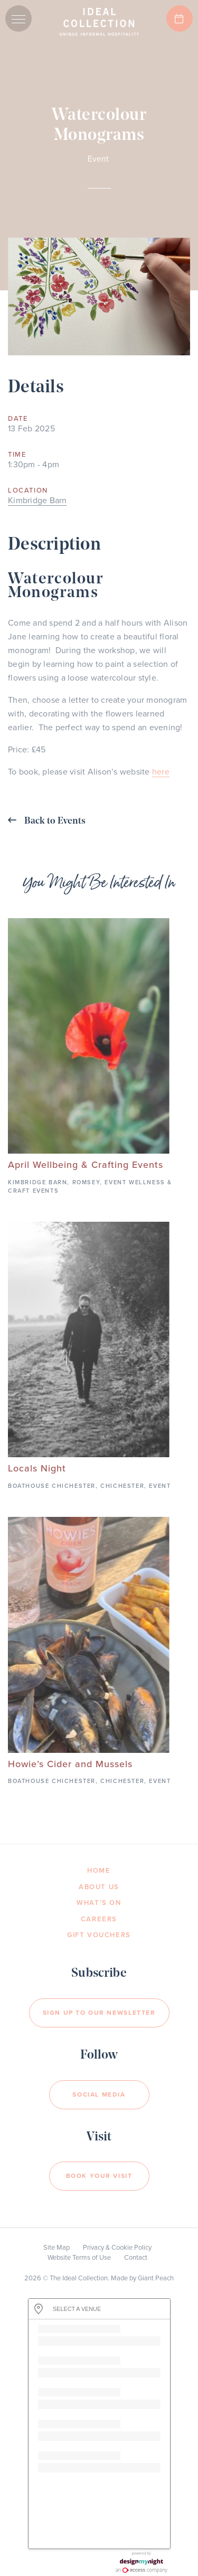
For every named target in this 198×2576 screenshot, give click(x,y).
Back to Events (47, 820)
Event (98, 159)
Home (98, 1870)
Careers (99, 1919)
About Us (99, 1887)
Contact (135, 2257)
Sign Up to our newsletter (99, 2012)
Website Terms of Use (79, 2257)
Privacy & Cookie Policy (117, 2247)
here (160, 772)
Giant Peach (156, 2278)
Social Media (98, 2094)
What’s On (99, 1903)
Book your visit (99, 2175)
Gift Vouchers (99, 1935)
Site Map (56, 2247)
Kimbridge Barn (37, 500)
